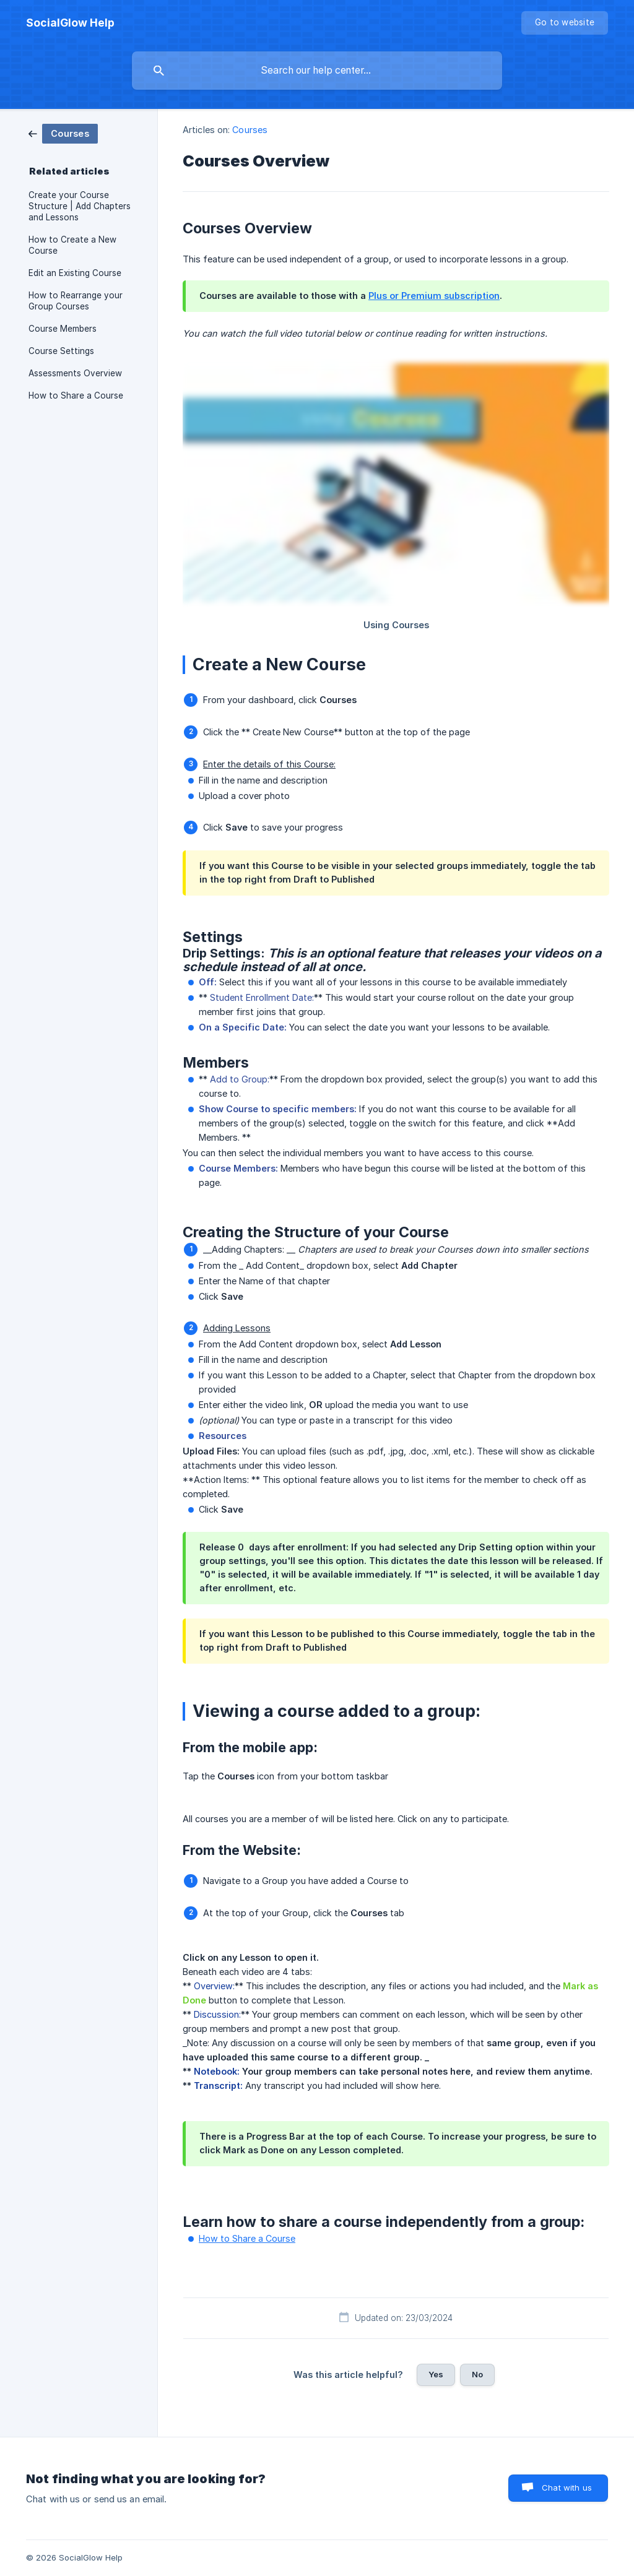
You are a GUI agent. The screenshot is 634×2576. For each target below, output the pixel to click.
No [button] (477, 2374)
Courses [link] (249, 129)
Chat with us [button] (567, 2487)
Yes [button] (435, 2374)
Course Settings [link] (61, 351)
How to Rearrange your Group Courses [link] (75, 300)
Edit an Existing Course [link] (74, 273)
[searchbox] (317, 70)
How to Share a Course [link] (75, 395)
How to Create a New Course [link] (72, 245)
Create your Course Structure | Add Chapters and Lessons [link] (79, 206)
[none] (70, 23)
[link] (63, 133)
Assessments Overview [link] (75, 373)
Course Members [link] (62, 329)
